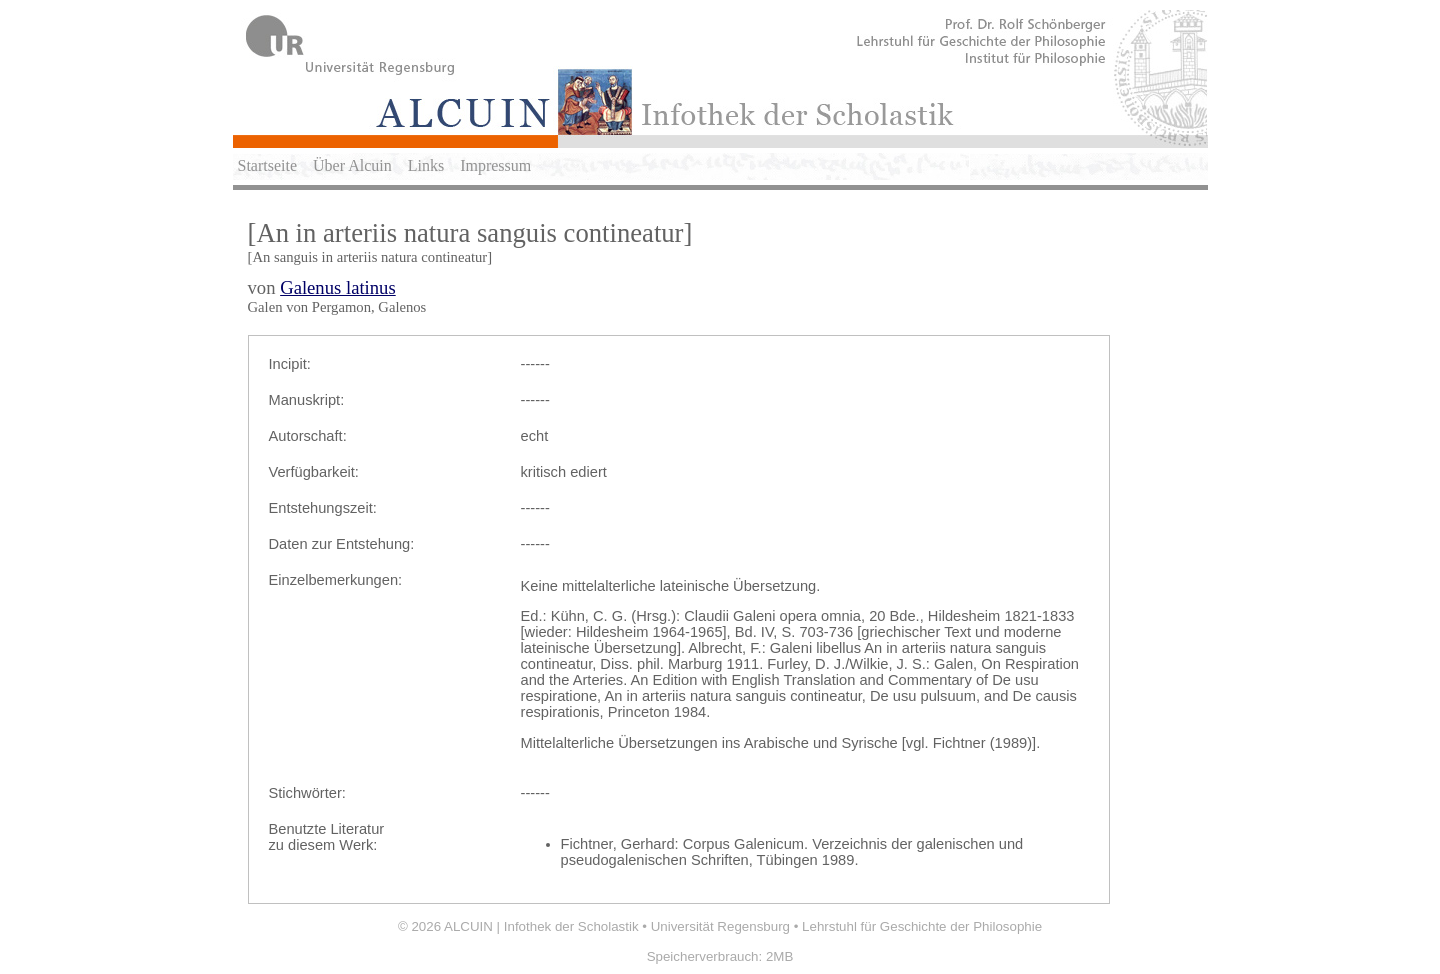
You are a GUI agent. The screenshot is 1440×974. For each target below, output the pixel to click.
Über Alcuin (352, 165)
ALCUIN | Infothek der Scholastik (541, 926)
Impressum (495, 165)
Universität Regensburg (720, 926)
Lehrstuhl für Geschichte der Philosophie (922, 926)
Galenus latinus (338, 287)
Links (426, 165)
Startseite (268, 165)
